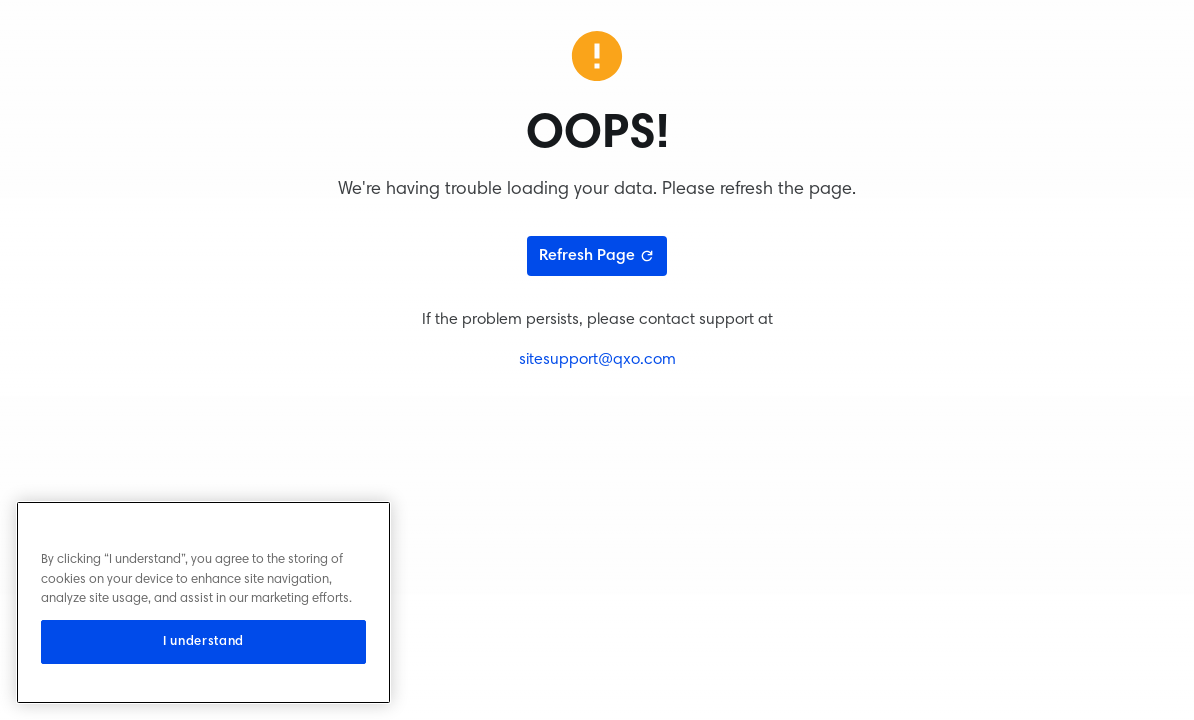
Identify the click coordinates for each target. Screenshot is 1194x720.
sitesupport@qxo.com (597, 360)
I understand (203, 642)
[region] (203, 602)
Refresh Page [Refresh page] (597, 256)
